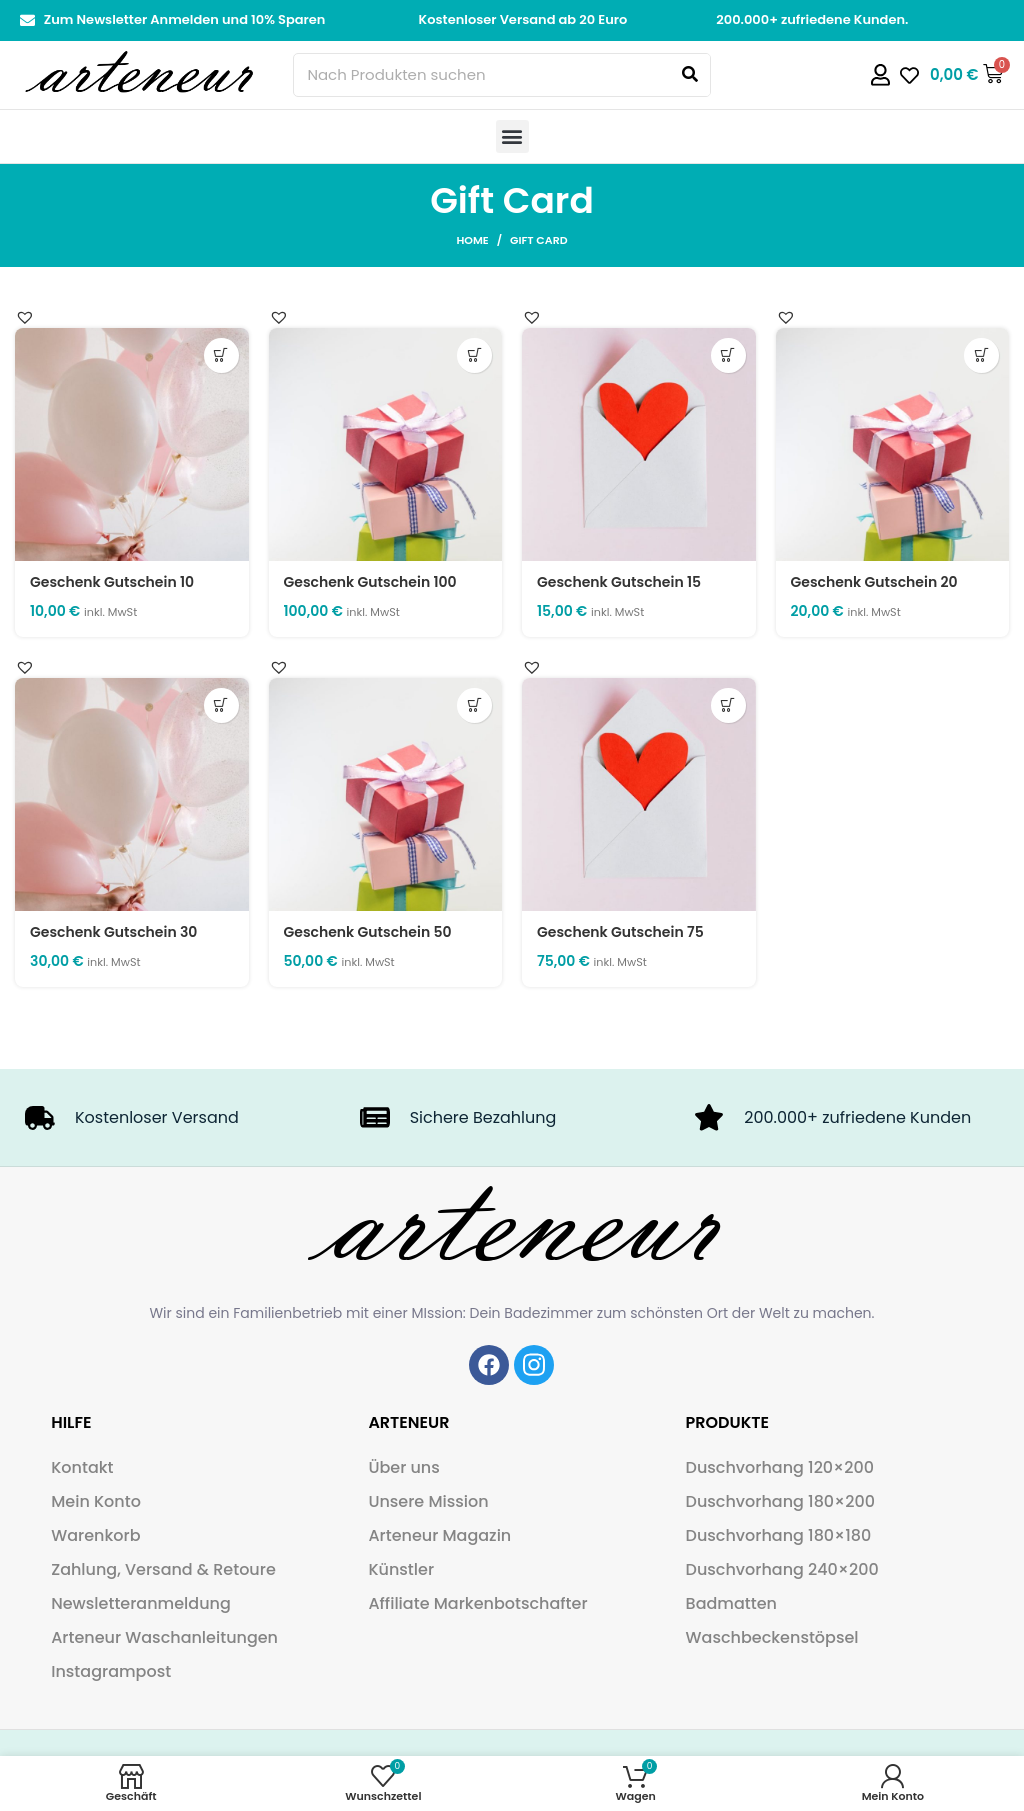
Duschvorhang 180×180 (779, 1535)
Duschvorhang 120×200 (780, 1467)
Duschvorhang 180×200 (780, 1501)
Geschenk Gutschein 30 (113, 932)
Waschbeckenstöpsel (772, 1637)
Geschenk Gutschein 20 (874, 582)
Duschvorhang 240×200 (782, 1569)
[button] (512, 136)
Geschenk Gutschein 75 (620, 932)
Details (221, 355)
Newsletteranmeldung (141, 1603)
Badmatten (731, 1603)
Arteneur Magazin (439, 1535)
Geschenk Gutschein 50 (368, 932)
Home (472, 240)
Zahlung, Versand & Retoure (163, 1569)
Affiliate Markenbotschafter (477, 1603)
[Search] (690, 75)
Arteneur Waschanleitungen (164, 1637)
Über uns (403, 1467)
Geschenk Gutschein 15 (619, 582)
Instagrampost (111, 1671)
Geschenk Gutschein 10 (112, 582)
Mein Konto (96, 1501)
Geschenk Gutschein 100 (370, 582)
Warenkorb (95, 1535)
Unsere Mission (428, 1501)
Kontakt (82, 1467)
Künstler (401, 1569)
